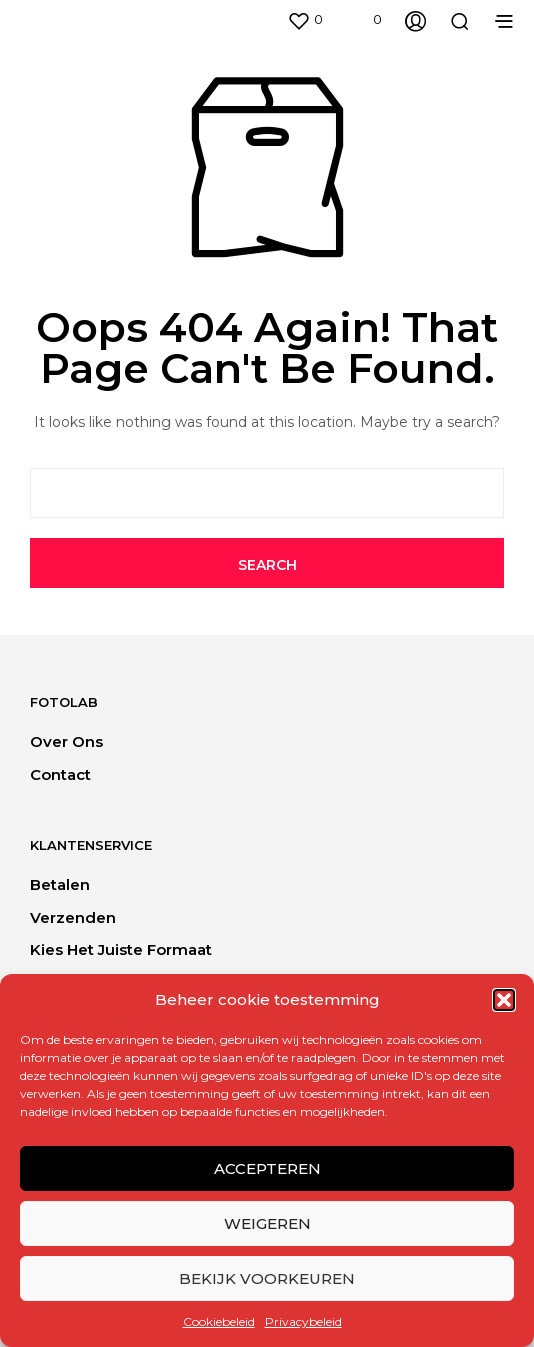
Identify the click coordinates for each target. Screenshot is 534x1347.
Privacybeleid (303, 1321)
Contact (60, 774)
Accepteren (267, 1168)
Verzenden (73, 917)
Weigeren (267, 1223)
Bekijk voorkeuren (267, 1278)
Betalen (60, 884)
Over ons (66, 741)
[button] (504, 1000)
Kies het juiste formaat (121, 949)
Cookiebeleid (219, 1321)
